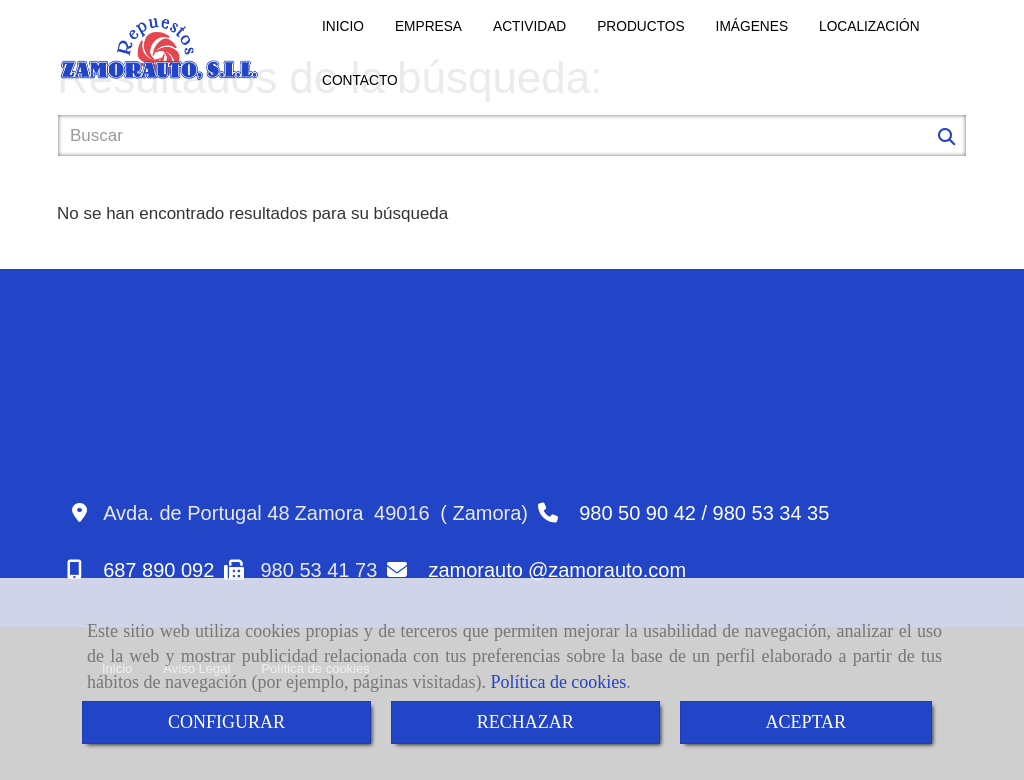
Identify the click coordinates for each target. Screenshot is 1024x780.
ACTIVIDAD (529, 26)
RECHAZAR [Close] (525, 722)
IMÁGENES (752, 26)
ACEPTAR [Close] (806, 722)
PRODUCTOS (640, 26)
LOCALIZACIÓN (869, 26)
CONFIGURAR (226, 722)
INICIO (343, 26)
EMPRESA (428, 26)
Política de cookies (558, 682)
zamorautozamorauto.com (557, 570)
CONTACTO (360, 80)
